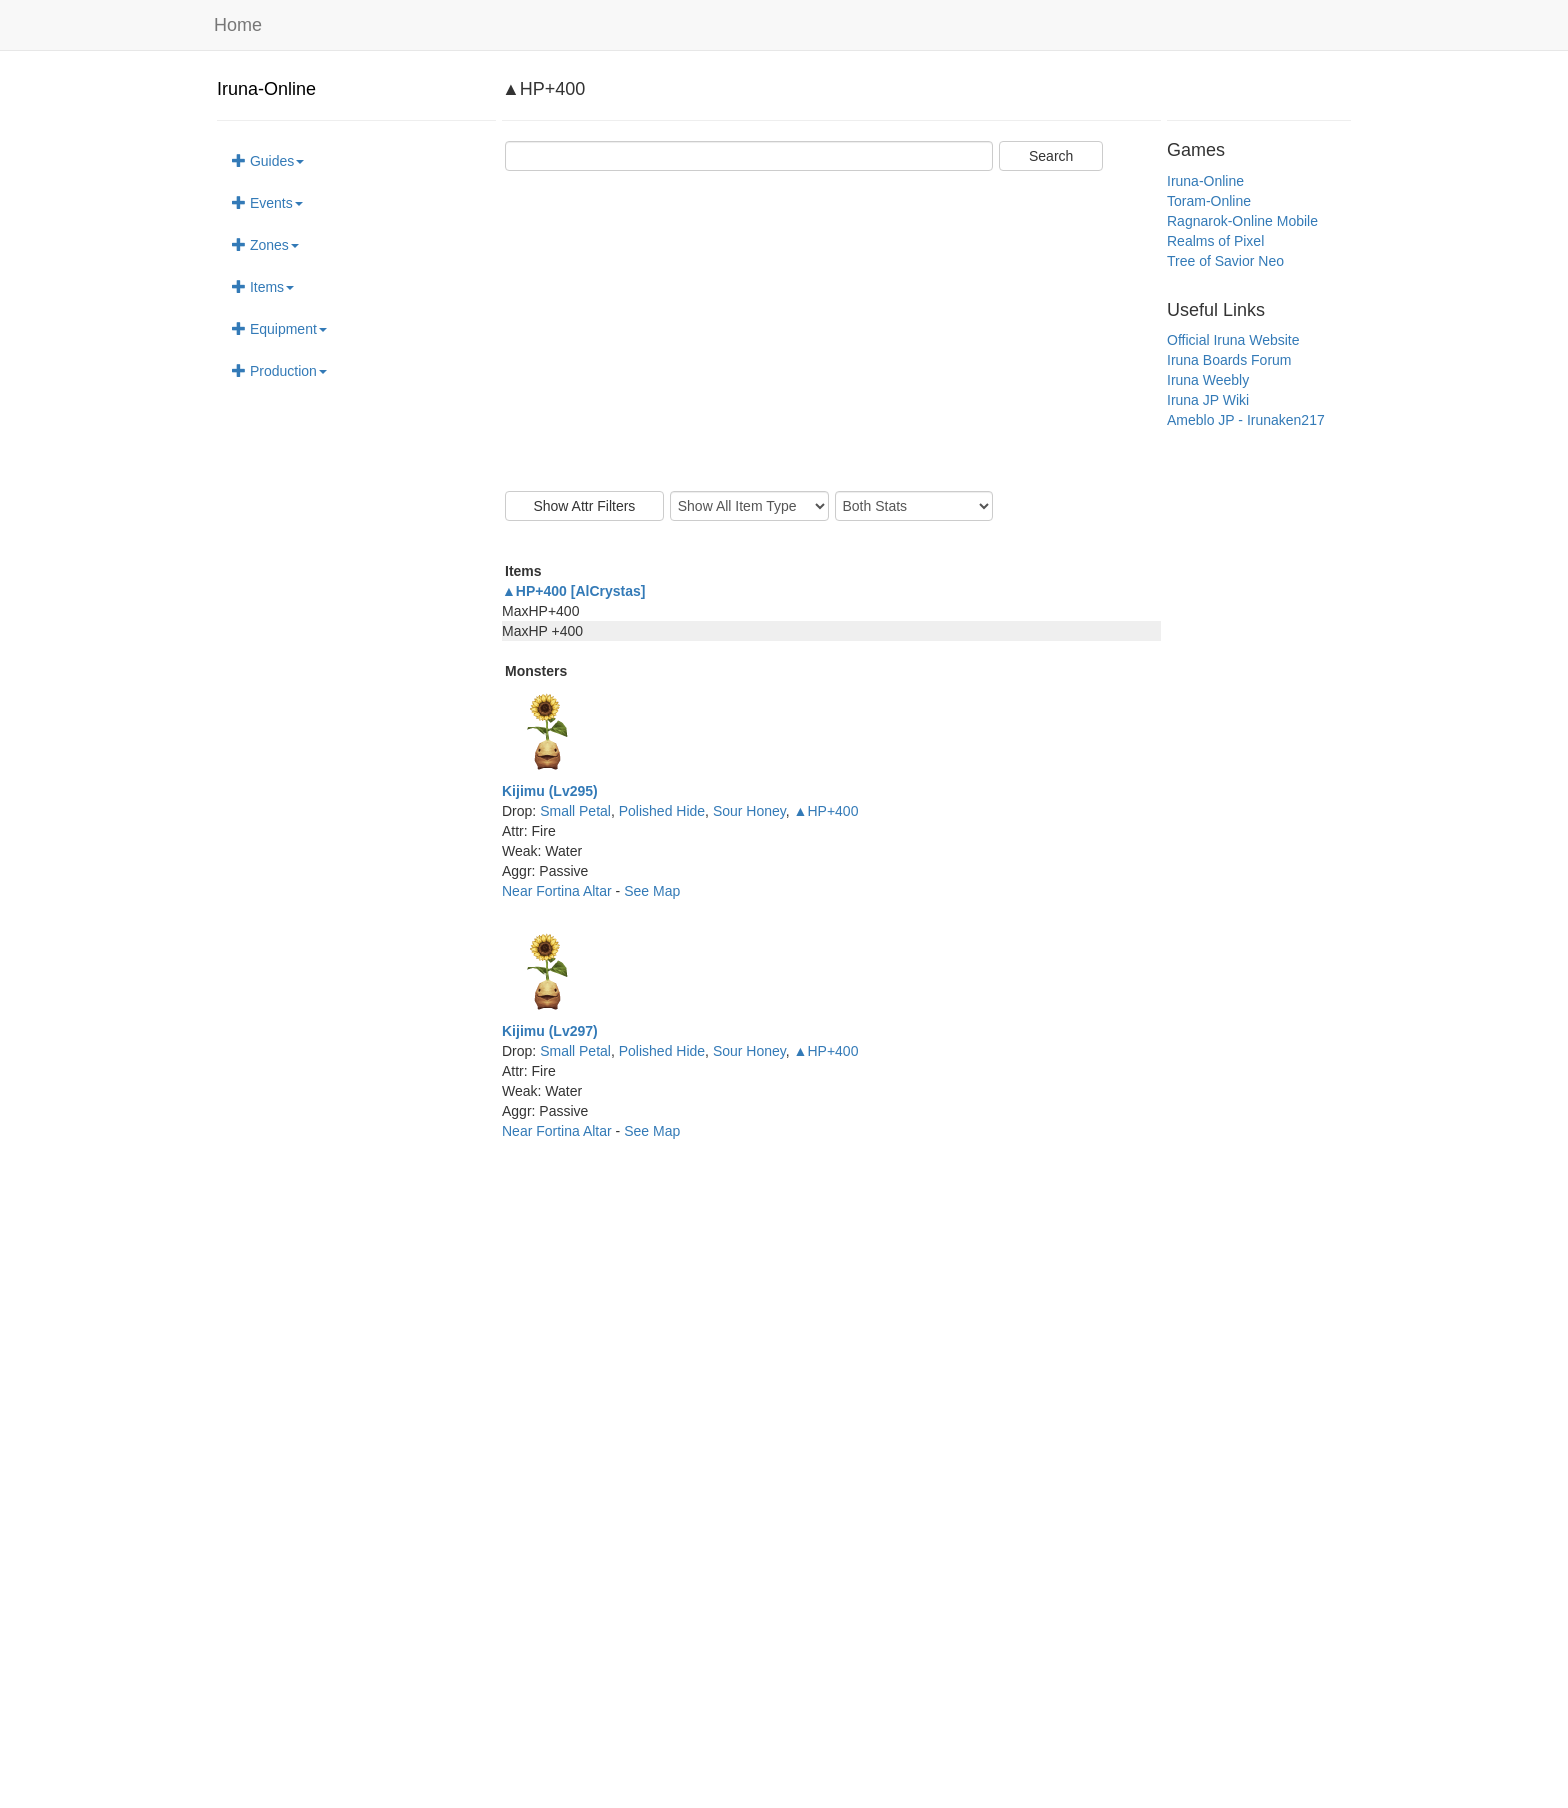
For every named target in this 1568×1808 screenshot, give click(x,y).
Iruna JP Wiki (1208, 400)
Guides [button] (268, 161)
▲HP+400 (826, 811)
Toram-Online (1209, 201)
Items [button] (263, 287)
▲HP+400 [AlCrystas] (573, 591)
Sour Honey (749, 811)
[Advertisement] (831, 331)
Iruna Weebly (1208, 380)
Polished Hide (662, 811)
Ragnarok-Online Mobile (1242, 221)
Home (238, 25)
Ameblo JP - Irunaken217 (1246, 420)
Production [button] (279, 371)
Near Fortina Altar (559, 891)
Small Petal (575, 811)
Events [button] (267, 203)
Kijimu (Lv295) (550, 791)
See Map (652, 891)
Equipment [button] (279, 329)
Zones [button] (265, 245)
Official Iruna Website (1233, 340)
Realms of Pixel (1215, 241)
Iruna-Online (266, 89)
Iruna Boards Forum (1229, 360)
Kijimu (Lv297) (550, 1031)
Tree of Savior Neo (1225, 261)
